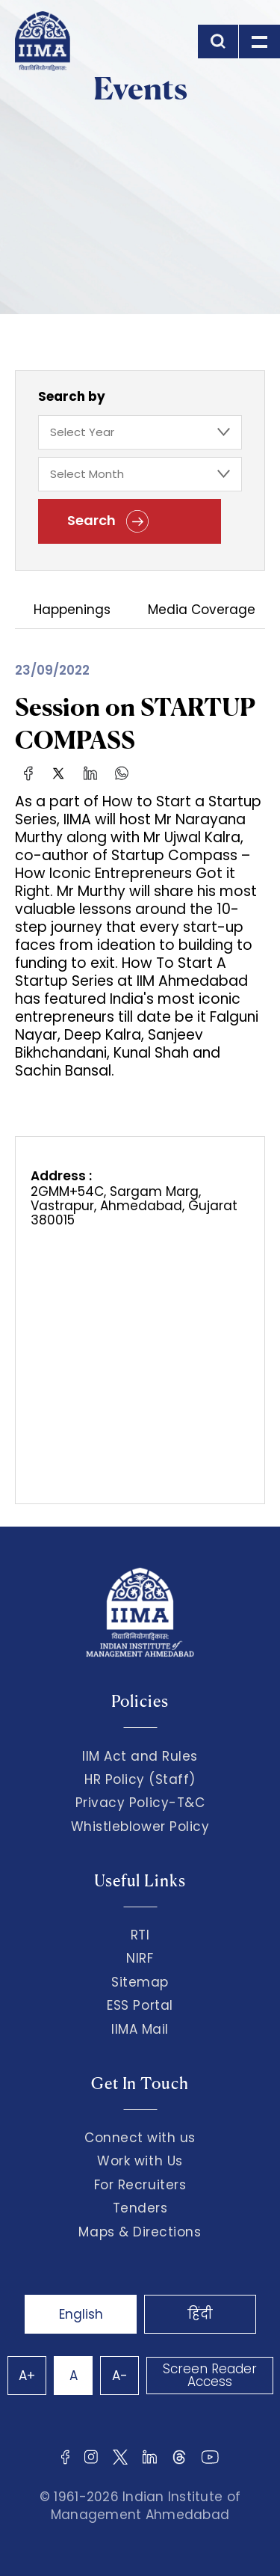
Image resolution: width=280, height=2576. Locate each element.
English (81, 2314)
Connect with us (140, 2138)
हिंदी (200, 2314)
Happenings (72, 611)
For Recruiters (140, 2185)
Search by (71, 396)
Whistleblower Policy (140, 1827)
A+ (27, 2376)
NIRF (139, 1958)
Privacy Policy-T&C (140, 1803)
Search (108, 521)
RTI (140, 1935)
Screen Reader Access (210, 2375)
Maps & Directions (139, 2232)
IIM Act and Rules (140, 1756)
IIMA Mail (140, 2029)
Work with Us (139, 2161)
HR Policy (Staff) (140, 1779)
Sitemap (140, 1982)
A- (120, 2376)
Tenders (140, 2208)
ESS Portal (139, 2005)
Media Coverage (201, 611)
